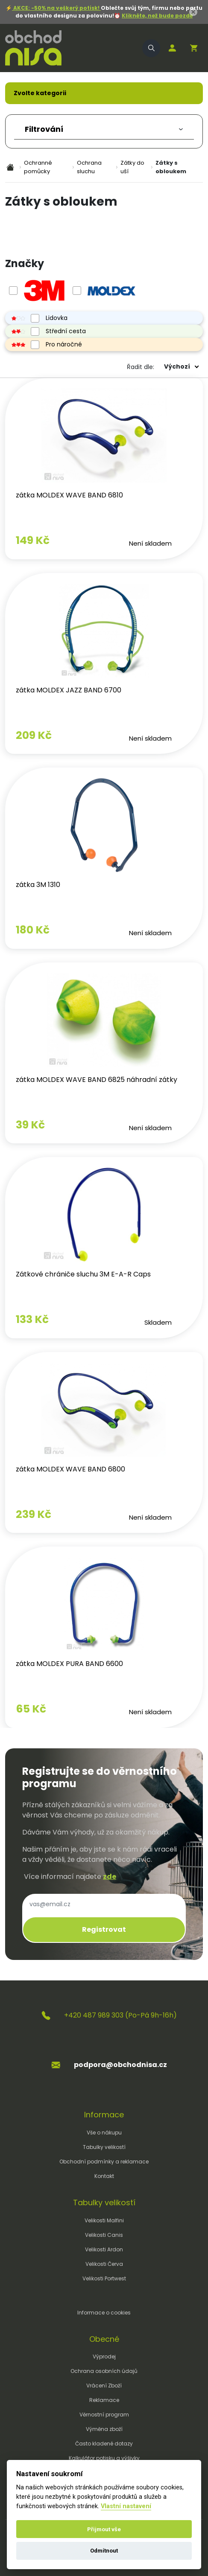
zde (109, 1876)
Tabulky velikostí (104, 2147)
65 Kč (31, 1708)
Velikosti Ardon (104, 2249)
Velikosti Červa (104, 2264)
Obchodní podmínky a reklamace (104, 2161)
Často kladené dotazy (104, 2443)
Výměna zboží (104, 2429)
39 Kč (30, 1124)
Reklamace (104, 2400)
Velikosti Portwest (104, 2278)
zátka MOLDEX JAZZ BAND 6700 (68, 690)
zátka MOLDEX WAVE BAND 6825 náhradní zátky (96, 1079)
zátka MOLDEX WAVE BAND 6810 (69, 495)
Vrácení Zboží (104, 2385)
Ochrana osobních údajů (104, 2371)
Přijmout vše (104, 2529)
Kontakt (104, 2176)
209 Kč (34, 735)
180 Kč (33, 929)
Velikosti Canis (104, 2235)
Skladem (158, 1322)
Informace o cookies (104, 2312)
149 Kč (33, 540)
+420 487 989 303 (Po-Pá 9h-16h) (120, 2015)
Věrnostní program (104, 2414)
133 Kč (32, 1319)
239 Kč (33, 1514)
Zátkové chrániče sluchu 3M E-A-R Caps (83, 1274)
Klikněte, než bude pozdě (157, 15)
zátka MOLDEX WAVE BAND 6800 (70, 1469)
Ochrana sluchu (89, 167)
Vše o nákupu (104, 2132)
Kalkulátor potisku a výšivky (104, 2458)
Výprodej (104, 2356)
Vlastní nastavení (126, 2506)
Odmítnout (104, 2550)
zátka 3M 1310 (38, 885)
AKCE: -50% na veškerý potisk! (56, 8)
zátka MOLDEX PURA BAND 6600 (69, 1664)
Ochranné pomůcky (38, 167)
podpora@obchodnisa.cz (120, 2065)
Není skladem (150, 543)
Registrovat (104, 1929)
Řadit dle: (140, 367)
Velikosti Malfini (104, 2220)
